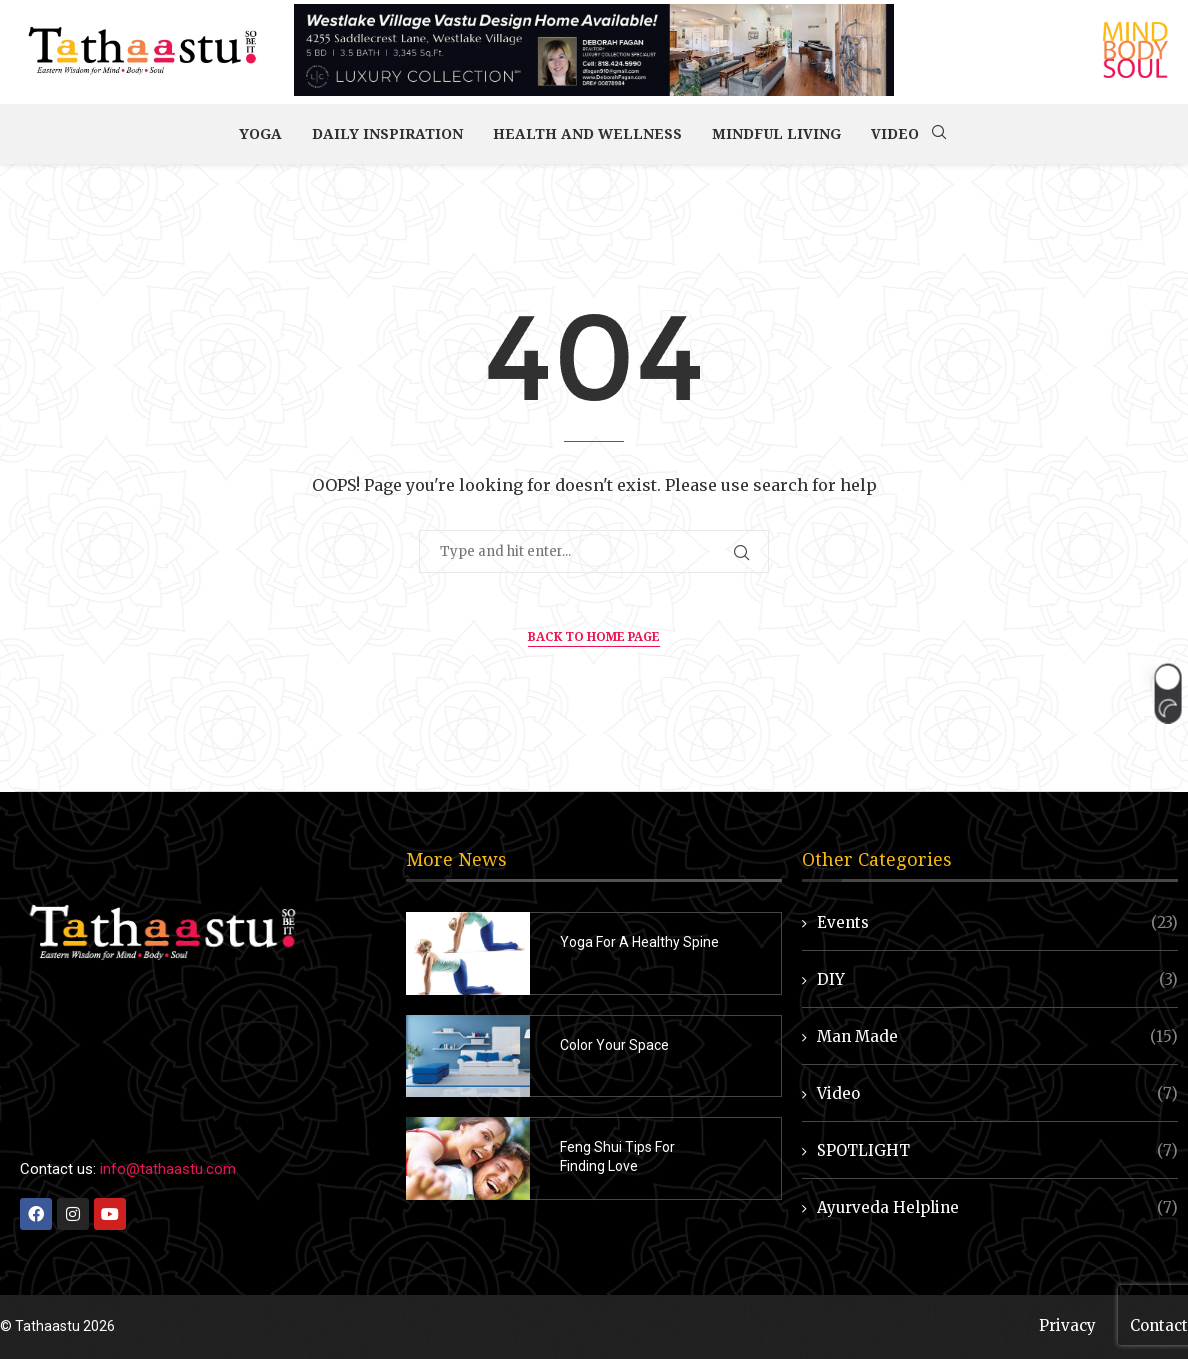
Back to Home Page (594, 636)
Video (895, 133)
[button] (1167, 693)
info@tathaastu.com (168, 1169)
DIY (997, 979)
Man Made (997, 1036)
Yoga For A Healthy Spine (639, 942)
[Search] (939, 134)
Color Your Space (614, 1045)
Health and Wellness (587, 133)
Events (997, 922)
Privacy (1067, 1325)
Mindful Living (776, 133)
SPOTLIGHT (997, 1150)
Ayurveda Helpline (997, 1207)
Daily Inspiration (387, 133)
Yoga (260, 133)
